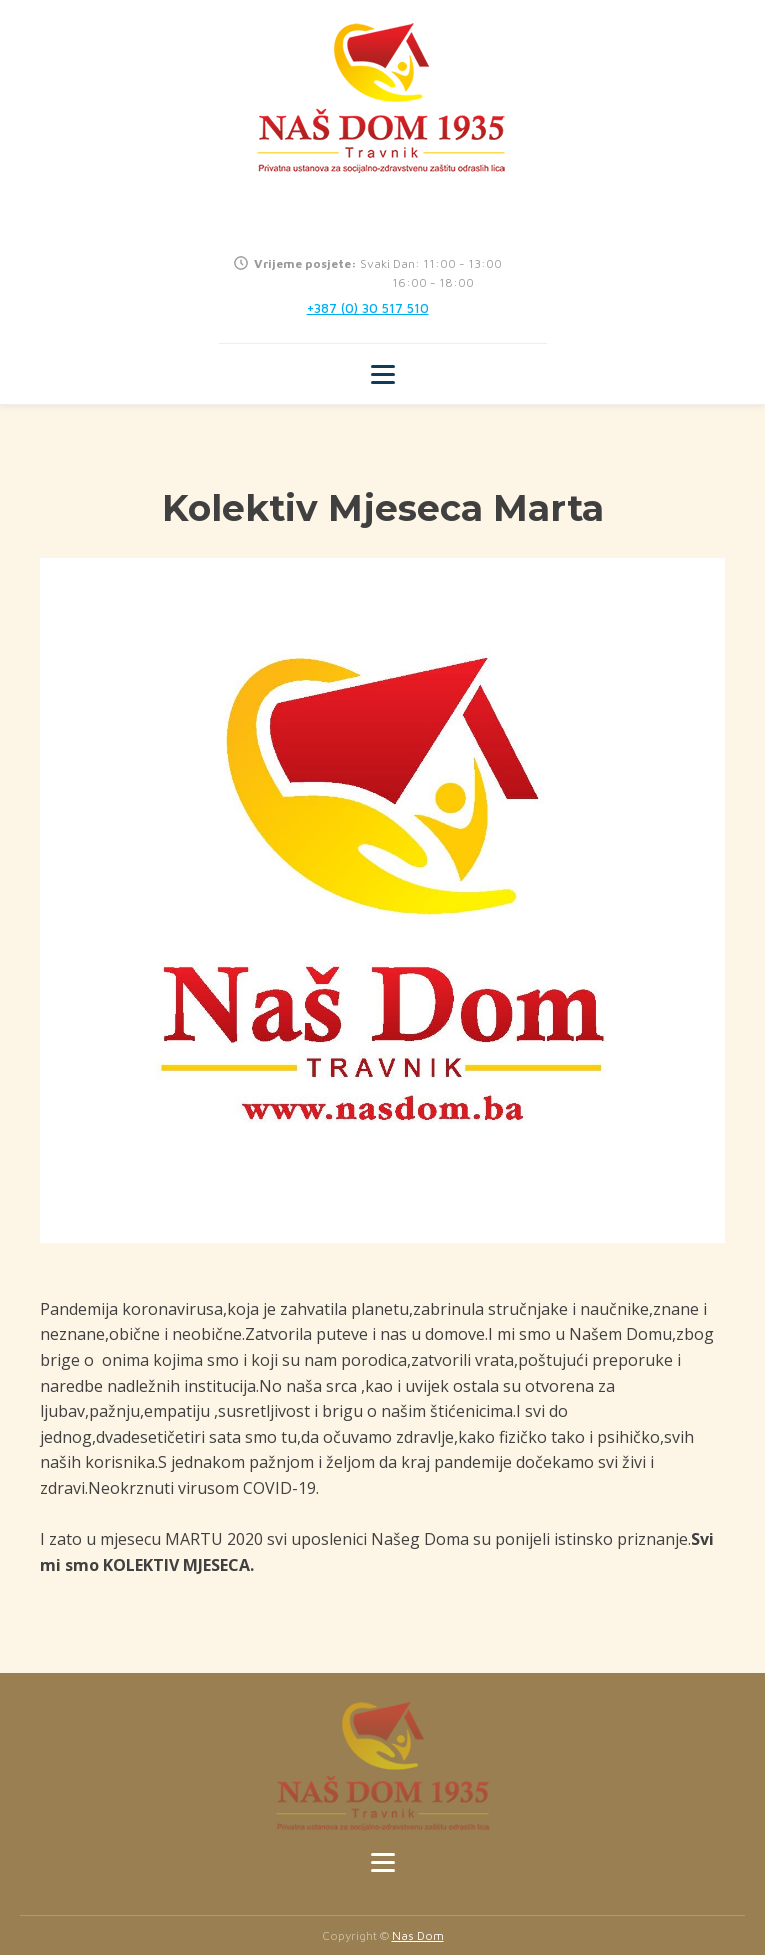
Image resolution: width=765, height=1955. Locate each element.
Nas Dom (418, 1935)
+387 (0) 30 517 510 (368, 308)
